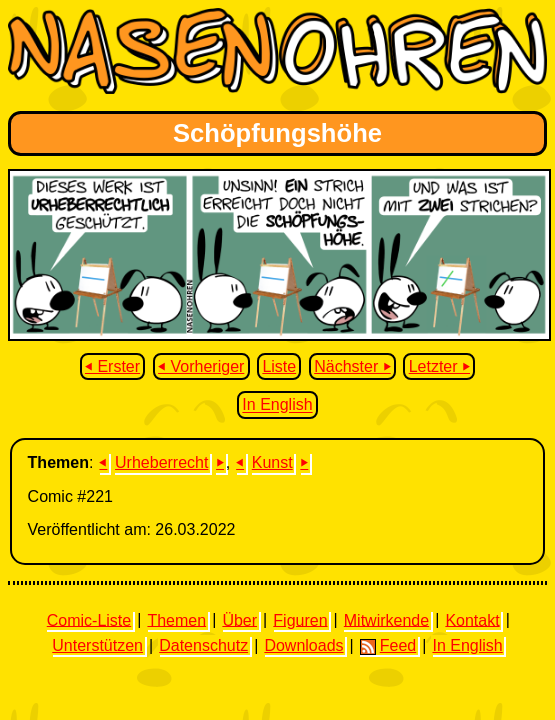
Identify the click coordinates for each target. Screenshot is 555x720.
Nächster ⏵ (352, 366)
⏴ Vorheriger (201, 366)
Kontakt (472, 619)
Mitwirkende (386, 619)
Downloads (303, 645)
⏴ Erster (112, 366)
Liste (279, 366)
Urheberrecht (161, 462)
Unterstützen (97, 645)
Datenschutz (203, 645)
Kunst (272, 462)
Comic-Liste (89, 619)
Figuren (300, 619)
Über (239, 619)
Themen (176, 619)
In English (277, 405)
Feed (388, 646)
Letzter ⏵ (439, 366)
